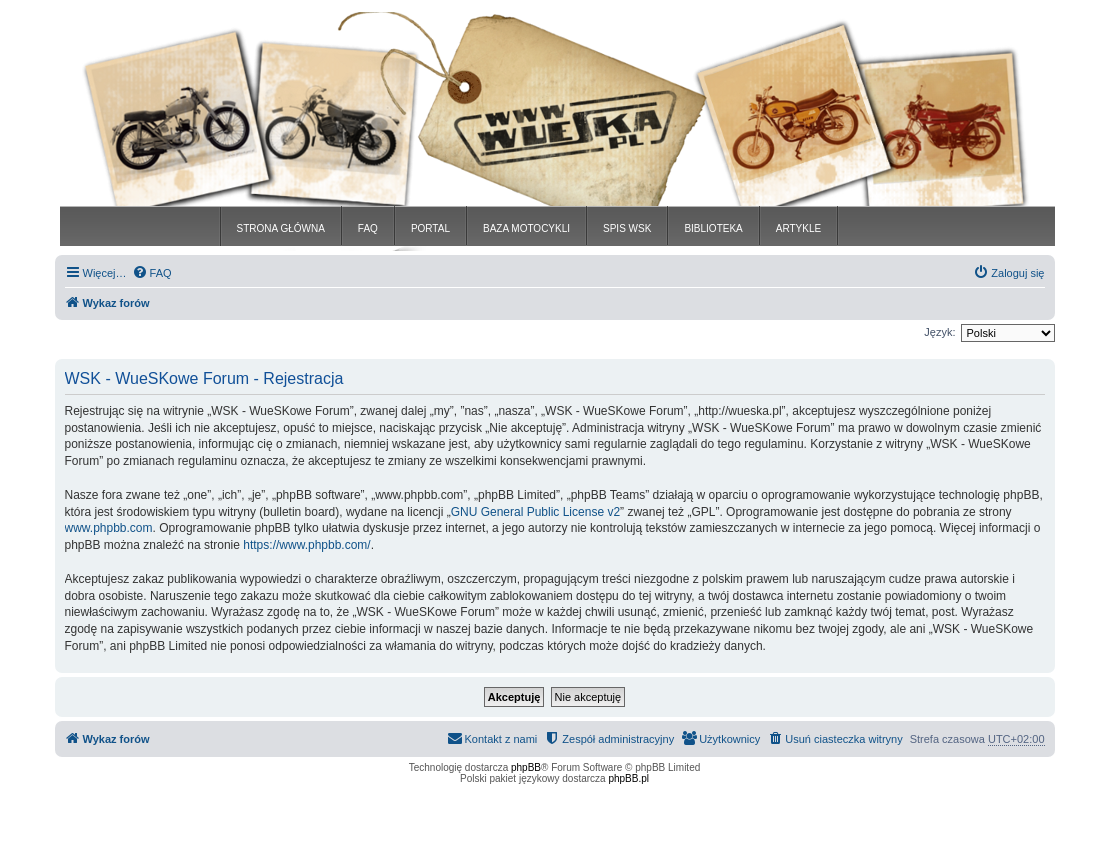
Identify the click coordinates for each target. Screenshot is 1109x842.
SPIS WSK (627, 228)
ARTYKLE (798, 228)
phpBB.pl (628, 778)
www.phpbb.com (109, 528)
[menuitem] (152, 273)
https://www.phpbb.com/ (306, 545)
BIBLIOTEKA (713, 228)
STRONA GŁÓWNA (281, 228)
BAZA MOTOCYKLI (526, 228)
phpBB (526, 767)
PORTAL (430, 228)
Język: (939, 332)
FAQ (368, 228)
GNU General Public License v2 (535, 512)
